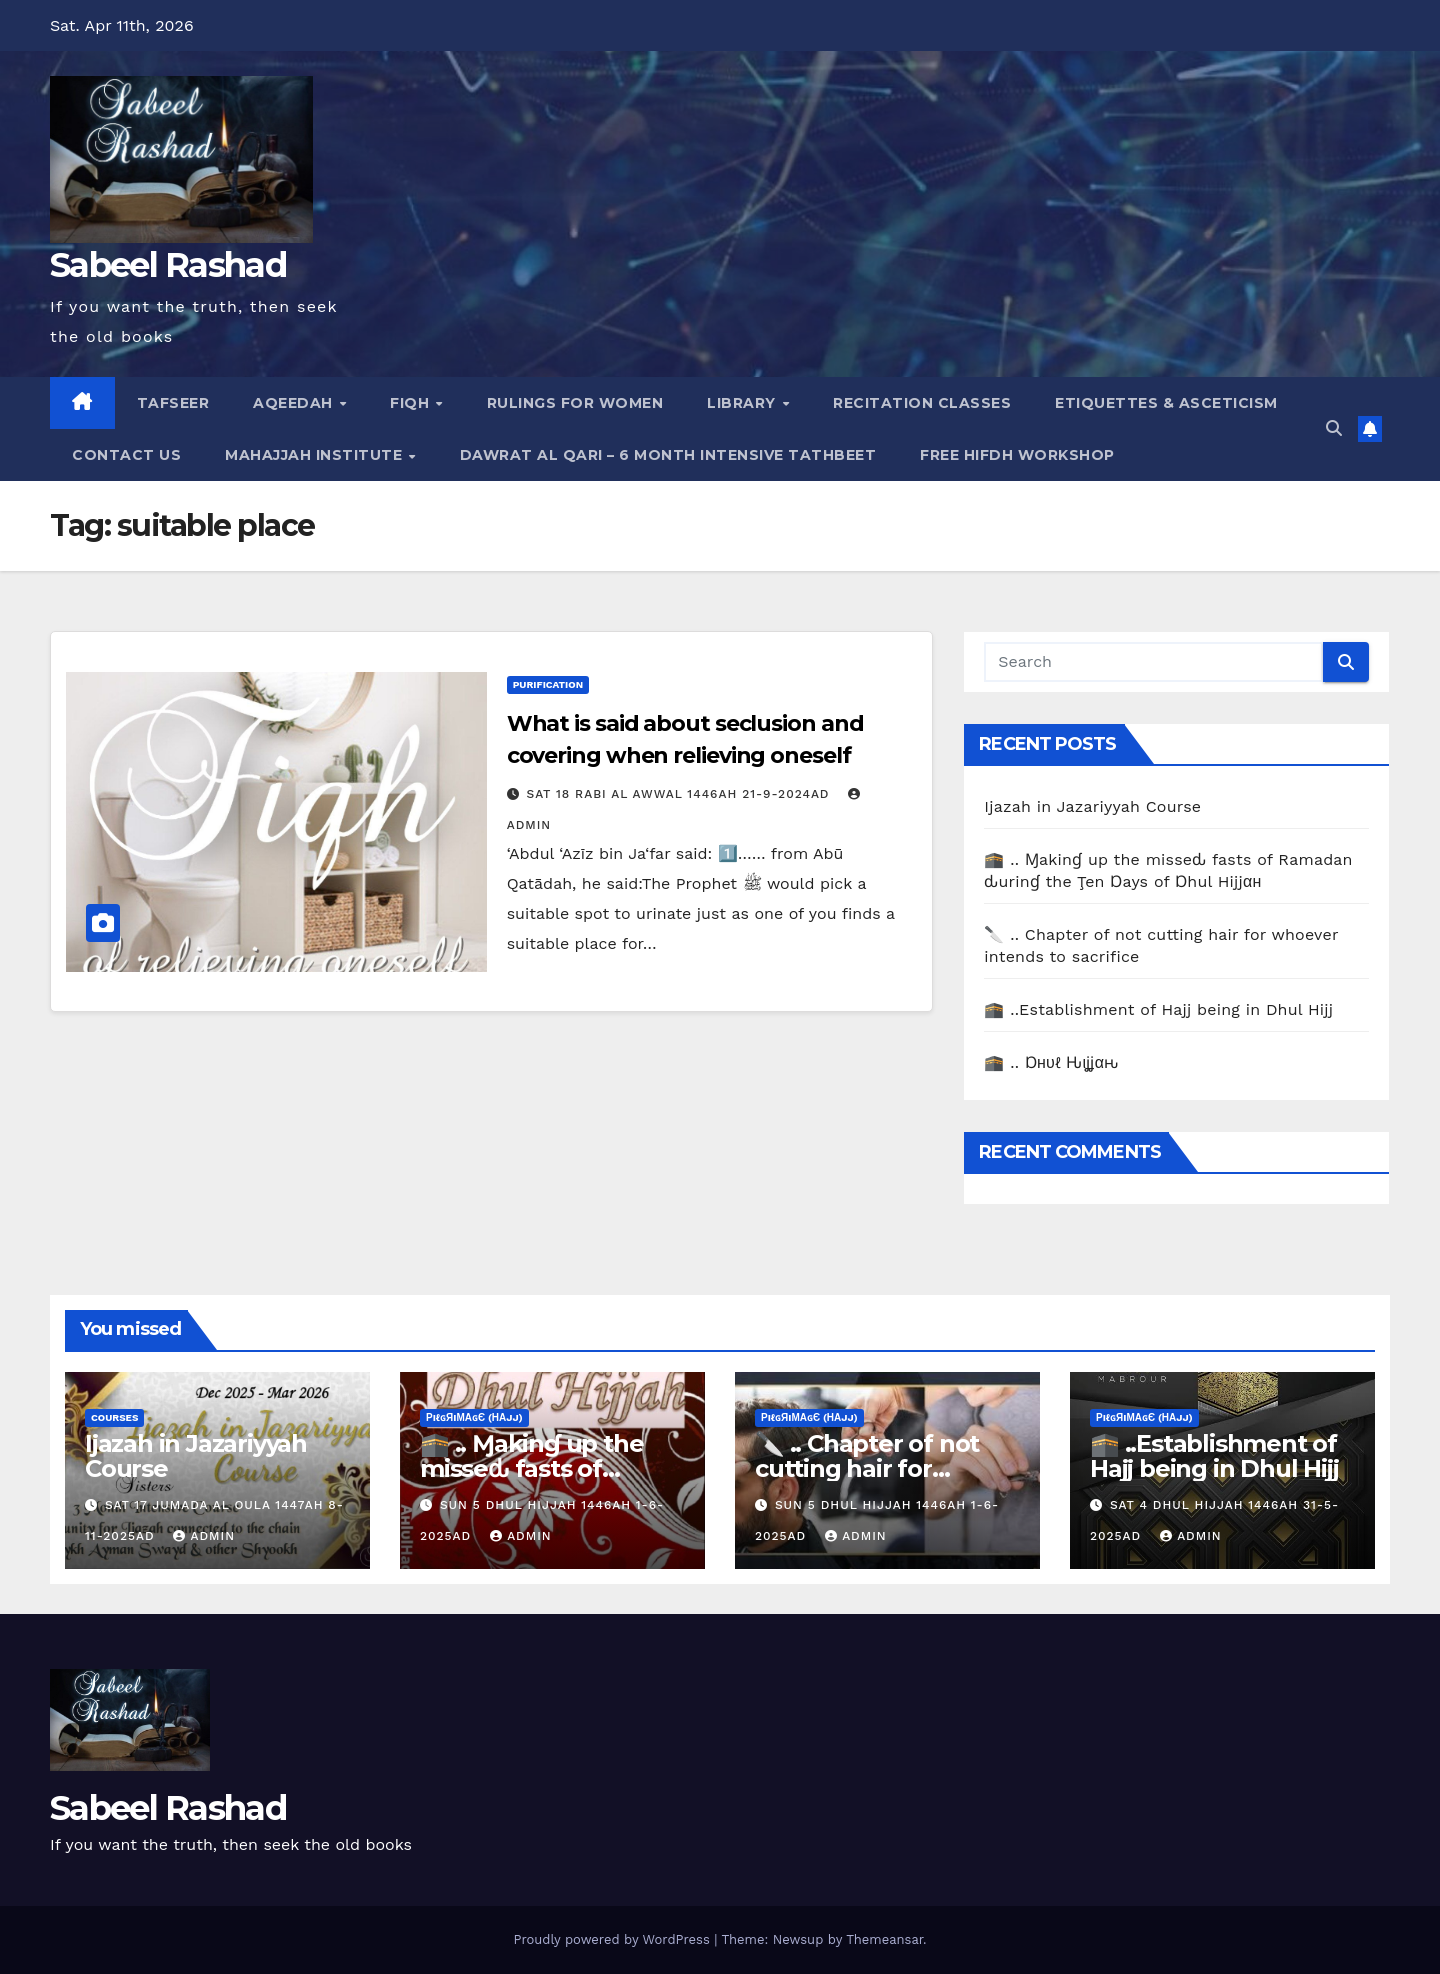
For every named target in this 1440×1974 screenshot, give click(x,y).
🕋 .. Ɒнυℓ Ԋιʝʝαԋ (1051, 1062)
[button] (1334, 428)
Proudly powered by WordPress (613, 1939)
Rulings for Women (575, 403)
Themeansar (884, 1939)
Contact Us (126, 455)
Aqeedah (295, 403)
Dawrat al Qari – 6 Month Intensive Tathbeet (668, 455)
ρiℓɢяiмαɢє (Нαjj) (474, 1417)
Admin (204, 1536)
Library (743, 403)
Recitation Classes (922, 403)
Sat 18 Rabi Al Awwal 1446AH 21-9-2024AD (681, 794)
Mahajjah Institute (316, 455)
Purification (548, 684)
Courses (114, 1417)
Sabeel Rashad (168, 265)
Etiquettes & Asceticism (1166, 403)
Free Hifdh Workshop (1017, 455)
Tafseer (173, 403)
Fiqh (412, 403)
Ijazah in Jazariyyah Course (1092, 806)
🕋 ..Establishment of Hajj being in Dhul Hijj (1158, 1009)
